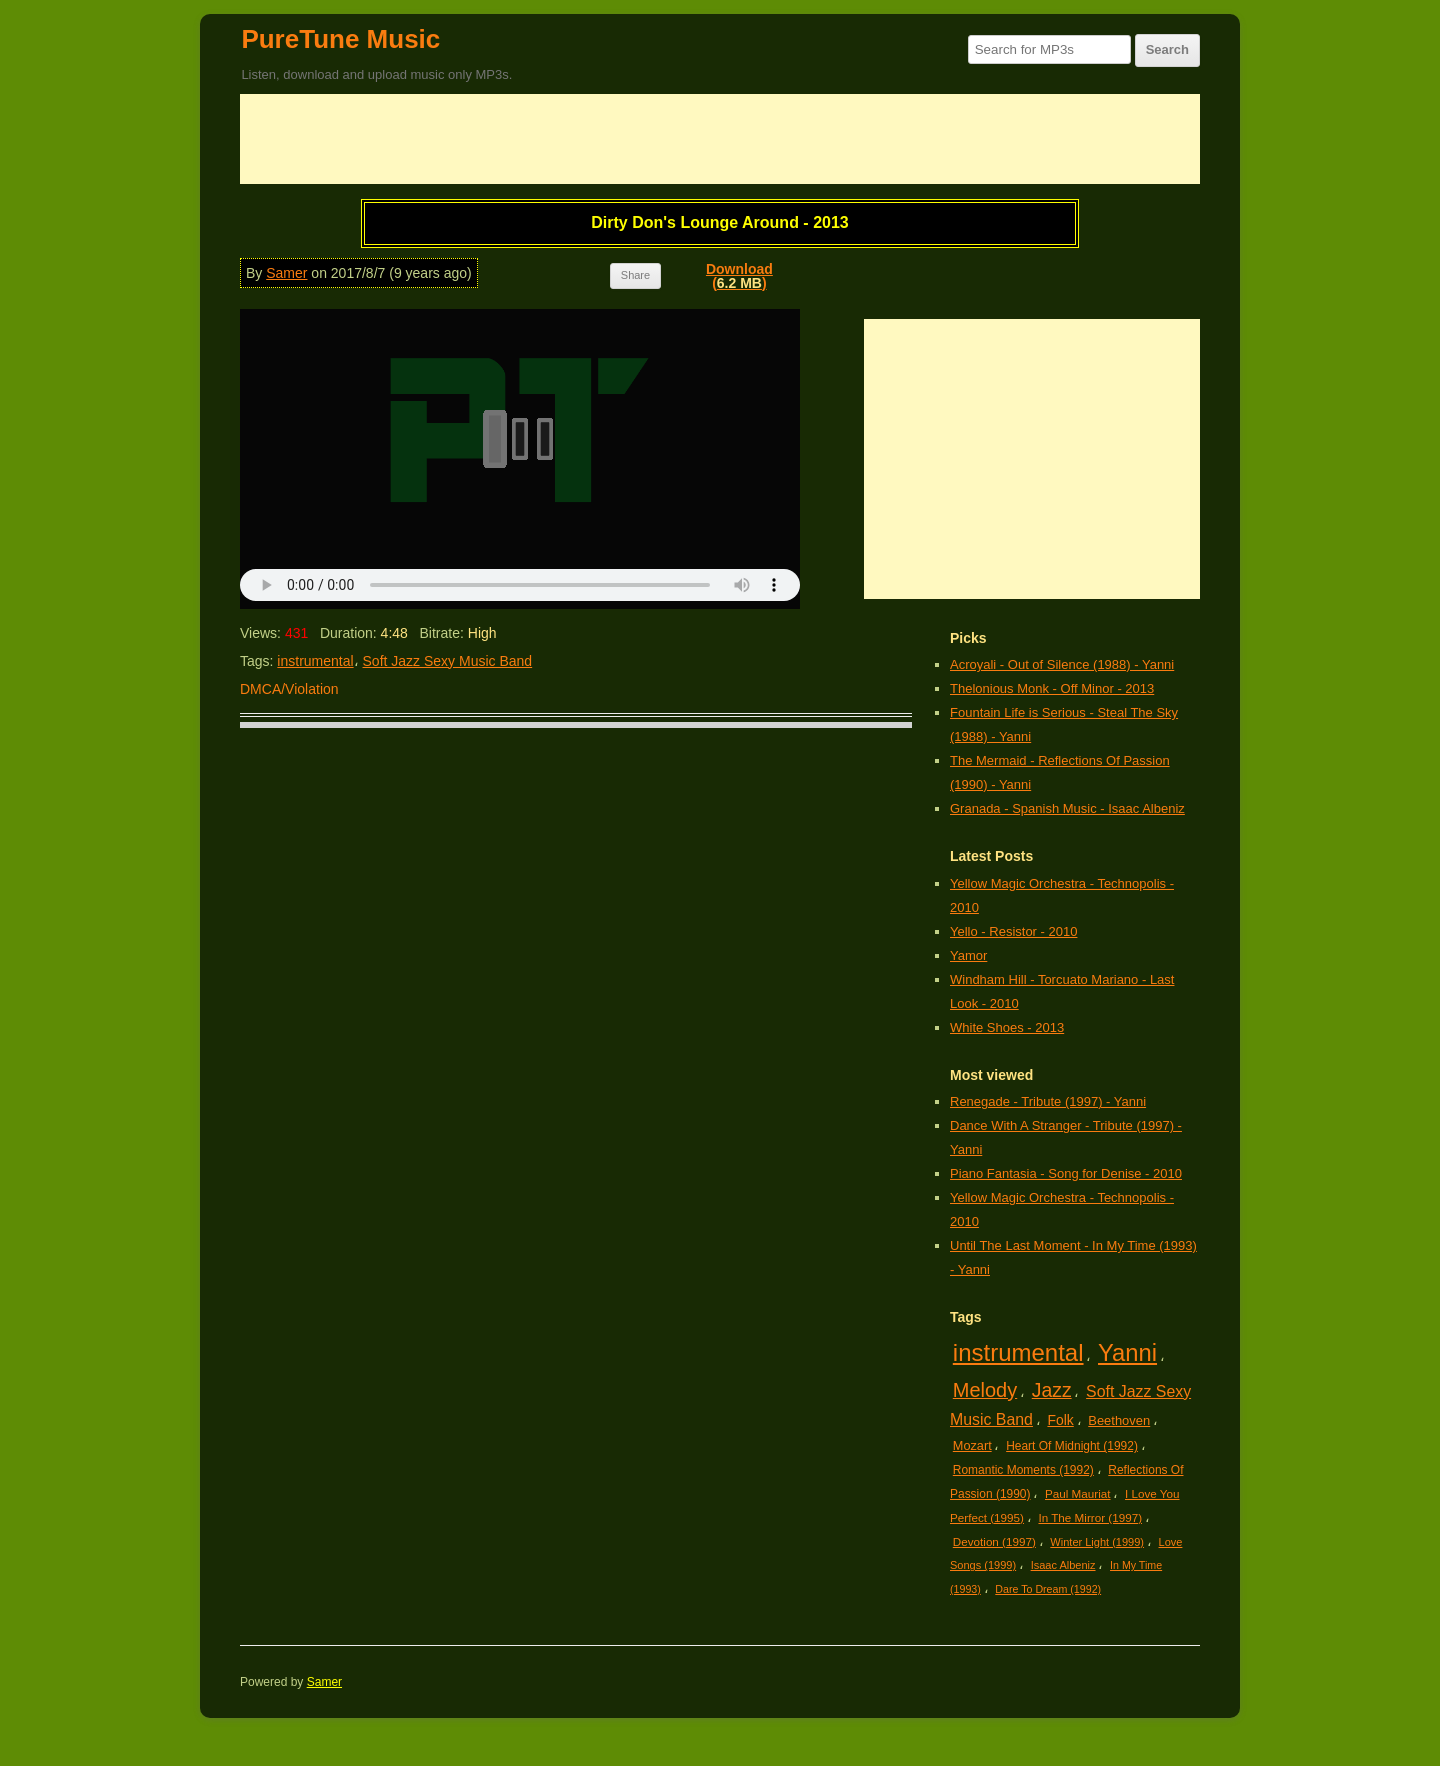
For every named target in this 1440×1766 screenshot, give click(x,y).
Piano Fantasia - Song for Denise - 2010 (1066, 1173)
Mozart (972, 1445)
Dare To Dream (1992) (1048, 1589)
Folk (1060, 1420)
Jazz (1052, 1390)
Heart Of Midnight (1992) (1072, 1446)
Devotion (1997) (994, 1541)
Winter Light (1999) (1097, 1542)
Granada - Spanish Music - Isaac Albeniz (1067, 808)
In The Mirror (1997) (1090, 1517)
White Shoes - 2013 (1007, 1027)
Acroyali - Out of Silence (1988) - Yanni (1062, 664)
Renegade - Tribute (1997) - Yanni (1048, 1101)
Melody (985, 1390)
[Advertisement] (720, 139)
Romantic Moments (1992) (1023, 1470)
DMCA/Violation (289, 689)
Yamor (968, 955)
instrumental (315, 661)
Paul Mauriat (1078, 1493)
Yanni (1127, 1352)
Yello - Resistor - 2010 (1013, 931)
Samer (286, 273)
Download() (739, 276)
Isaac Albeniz (1063, 1565)
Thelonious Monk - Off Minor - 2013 (1052, 688)
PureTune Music (340, 39)
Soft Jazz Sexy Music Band (448, 661)
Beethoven (1119, 1420)
